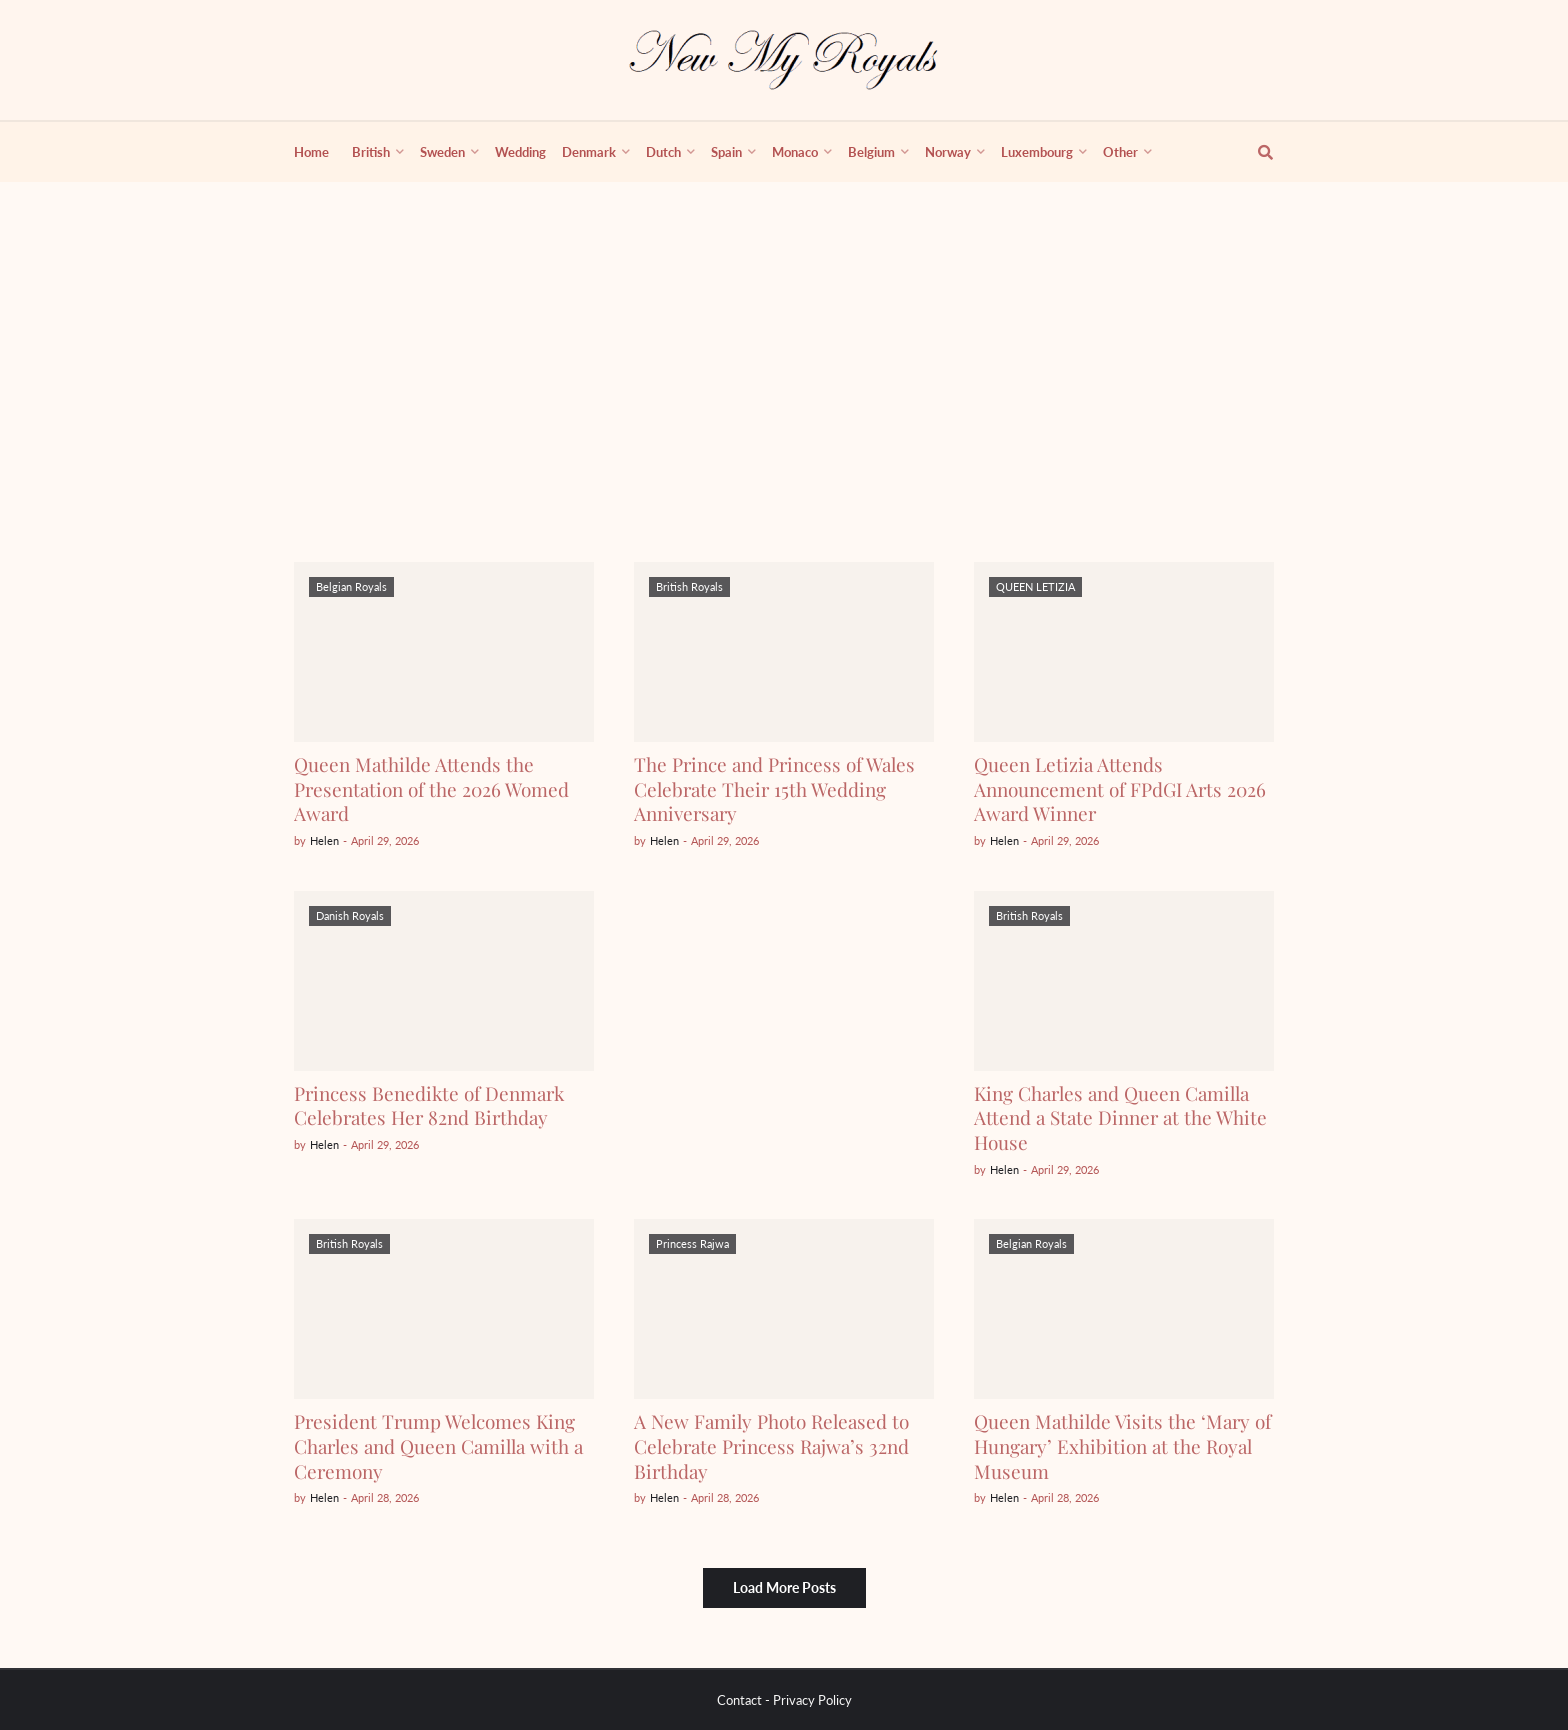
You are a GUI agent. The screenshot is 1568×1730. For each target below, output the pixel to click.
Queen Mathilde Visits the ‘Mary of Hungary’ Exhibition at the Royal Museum (1122, 1445)
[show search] (1254, 152)
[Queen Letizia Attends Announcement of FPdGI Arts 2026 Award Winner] (1124, 652)
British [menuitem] (371, 152)
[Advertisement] (784, 372)
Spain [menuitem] (726, 152)
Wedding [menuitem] (520, 152)
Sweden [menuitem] (442, 152)
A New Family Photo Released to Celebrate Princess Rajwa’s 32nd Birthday (771, 1445)
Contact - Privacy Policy (784, 1700)
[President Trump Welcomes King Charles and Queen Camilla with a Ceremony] (444, 1309)
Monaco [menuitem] (795, 152)
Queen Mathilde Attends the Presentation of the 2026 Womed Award (431, 788)
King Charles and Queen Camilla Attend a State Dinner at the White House (1120, 1117)
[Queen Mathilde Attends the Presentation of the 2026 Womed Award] (444, 652)
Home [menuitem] (311, 152)
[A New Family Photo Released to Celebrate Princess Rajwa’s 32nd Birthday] (784, 1309)
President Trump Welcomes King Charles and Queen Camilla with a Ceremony (438, 1445)
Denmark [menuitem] (589, 152)
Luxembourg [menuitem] (1037, 152)
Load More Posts (784, 1587)
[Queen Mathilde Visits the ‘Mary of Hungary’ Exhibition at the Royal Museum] (1124, 1309)
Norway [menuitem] (948, 152)
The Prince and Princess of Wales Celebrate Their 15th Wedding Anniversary (774, 788)
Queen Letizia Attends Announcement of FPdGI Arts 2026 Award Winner (1120, 788)
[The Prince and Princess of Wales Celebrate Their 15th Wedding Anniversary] (784, 652)
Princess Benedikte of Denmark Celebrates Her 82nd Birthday (429, 1105)
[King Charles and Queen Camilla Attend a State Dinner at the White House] (1124, 981)
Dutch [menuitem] (663, 152)
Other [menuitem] (1120, 152)
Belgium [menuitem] (871, 152)
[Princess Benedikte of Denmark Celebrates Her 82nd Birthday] (444, 981)
